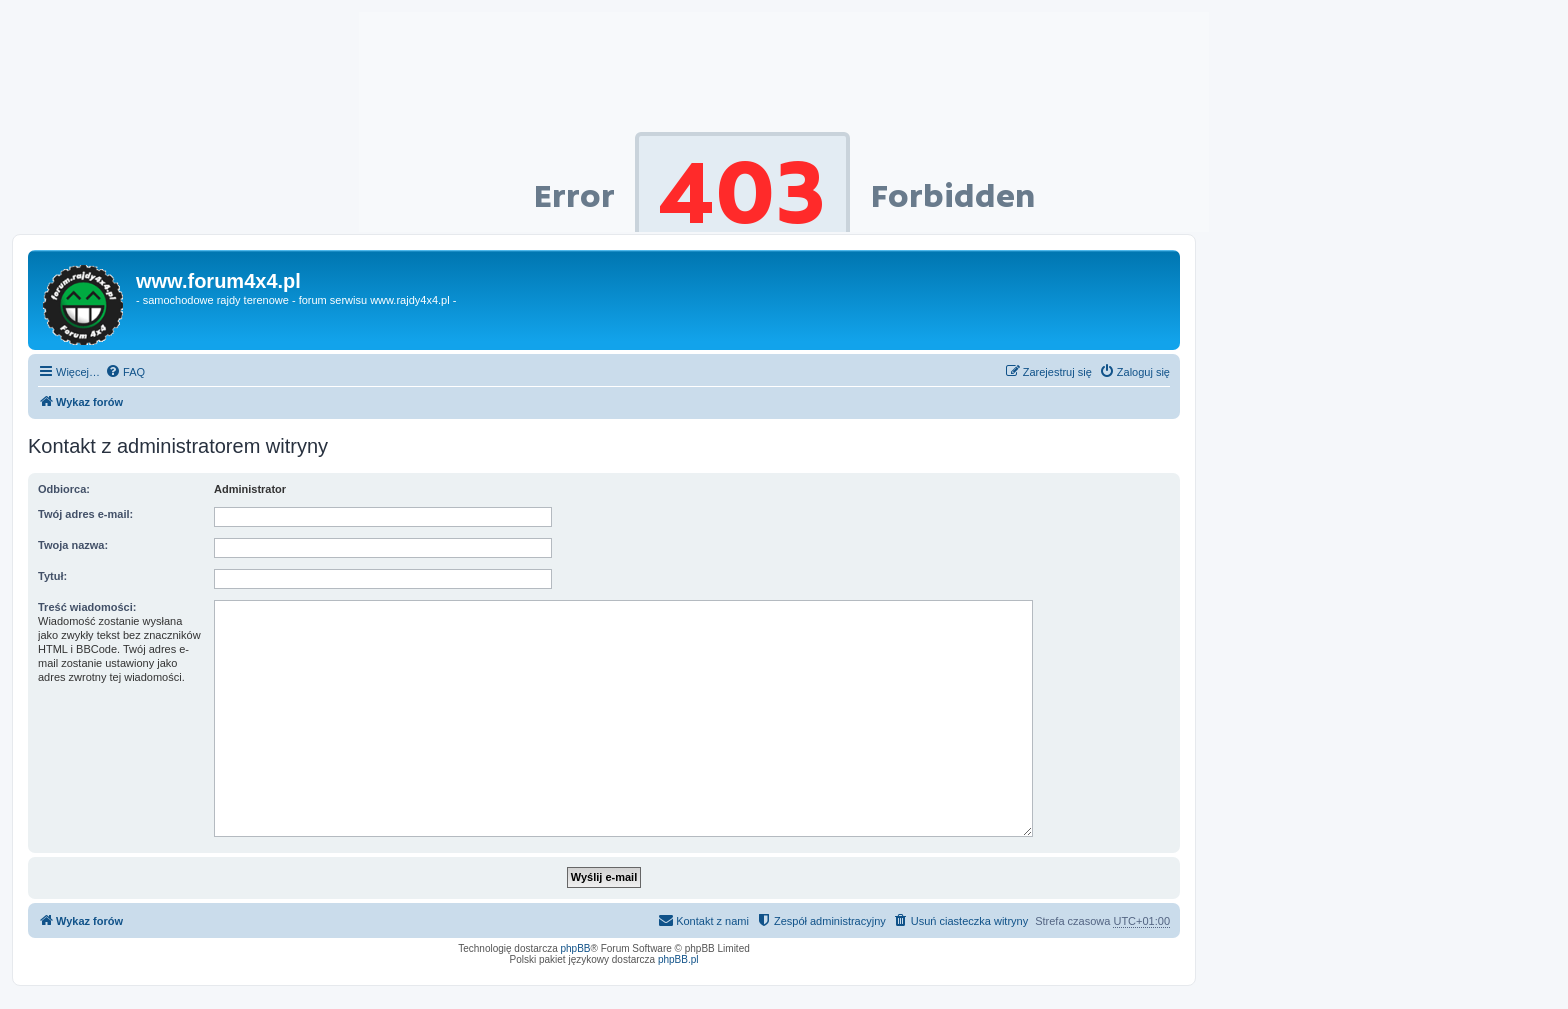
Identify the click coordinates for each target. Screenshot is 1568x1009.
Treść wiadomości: (87, 607)
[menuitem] (125, 372)
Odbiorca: (64, 489)
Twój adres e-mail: (85, 514)
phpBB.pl (678, 959)
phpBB (576, 948)
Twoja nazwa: (73, 545)
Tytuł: (52, 576)
